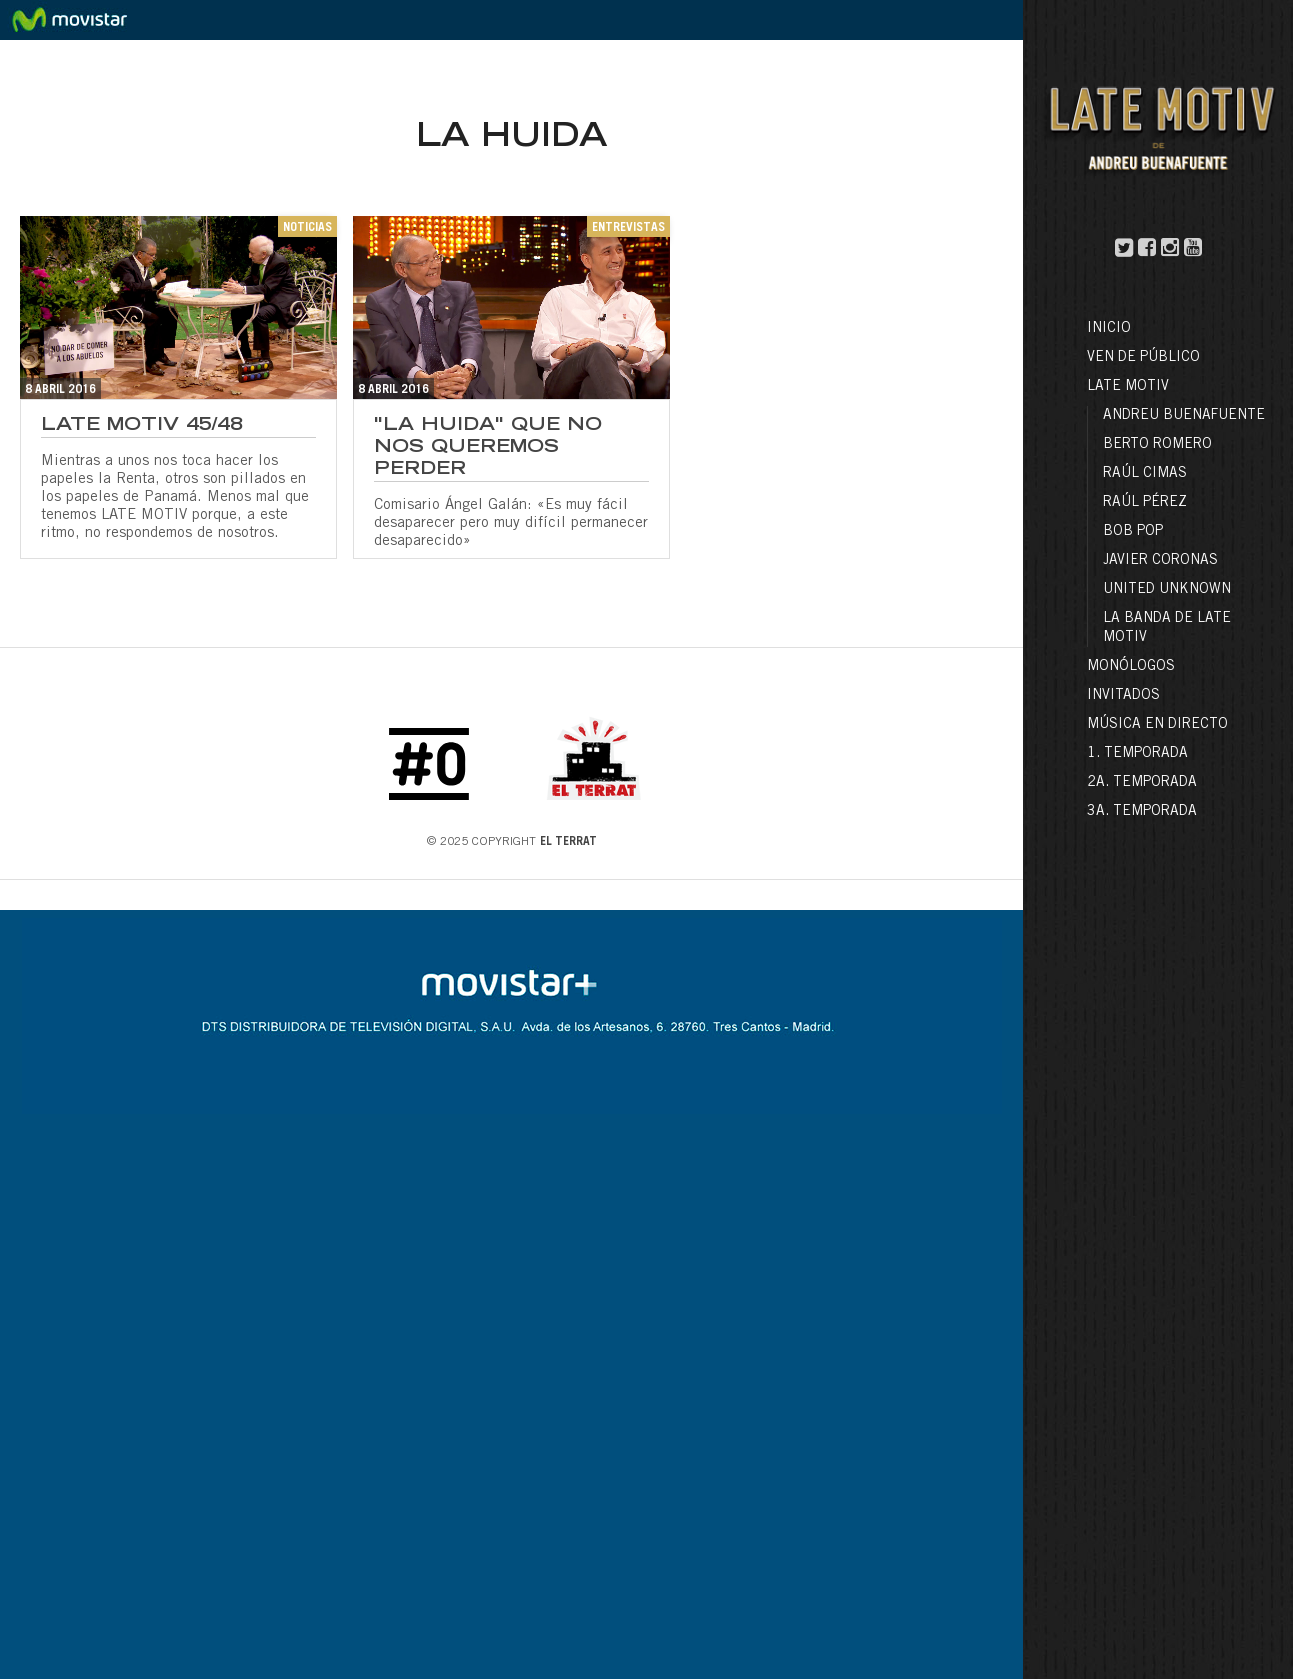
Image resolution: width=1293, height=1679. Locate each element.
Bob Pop (1133, 532)
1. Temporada (1137, 754)
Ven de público (1143, 358)
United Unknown (1167, 590)
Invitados (1123, 696)
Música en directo (1157, 725)
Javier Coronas (1160, 561)
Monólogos (1131, 667)
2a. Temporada (1142, 783)
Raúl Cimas (1145, 474)
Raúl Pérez (1145, 503)
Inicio (1109, 329)
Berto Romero (1157, 445)
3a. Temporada (1142, 812)
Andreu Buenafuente (1184, 416)
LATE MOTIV (1128, 387)
